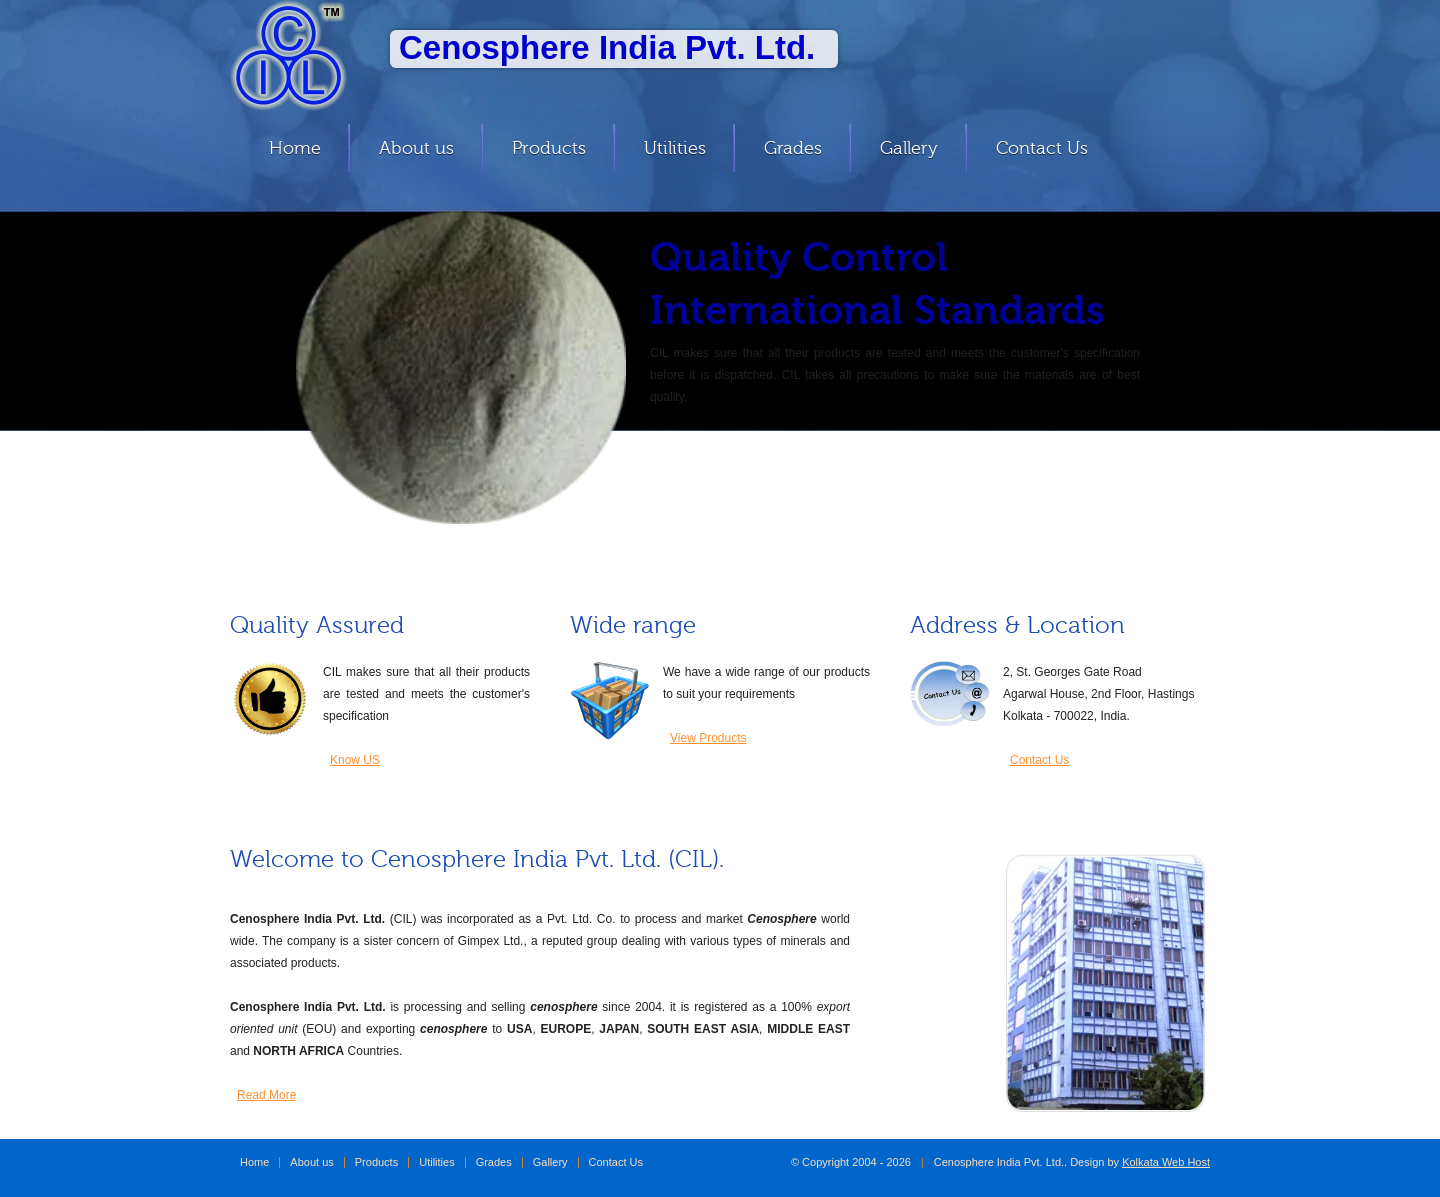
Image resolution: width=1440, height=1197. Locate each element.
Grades (793, 148)
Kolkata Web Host (1166, 1162)
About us (416, 148)
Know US (355, 760)
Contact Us (1042, 148)
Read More (266, 1095)
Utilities (675, 148)
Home (295, 148)
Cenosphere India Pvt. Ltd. (305, 55)
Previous (228, 361)
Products (549, 148)
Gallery (909, 148)
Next (1206, 361)
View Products (708, 738)
